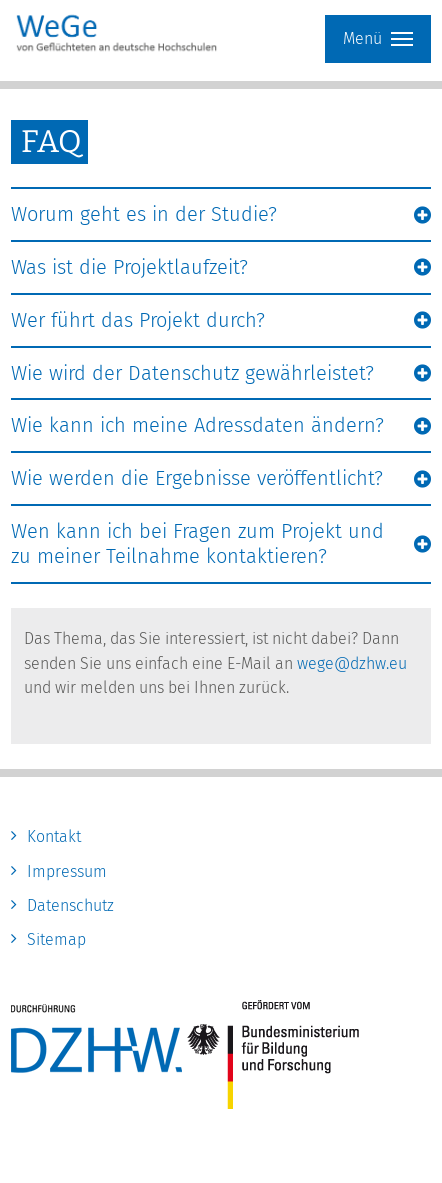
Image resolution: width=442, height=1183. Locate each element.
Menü (378, 39)
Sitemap (56, 939)
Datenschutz (70, 905)
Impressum (67, 871)
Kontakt (54, 836)
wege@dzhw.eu (352, 663)
